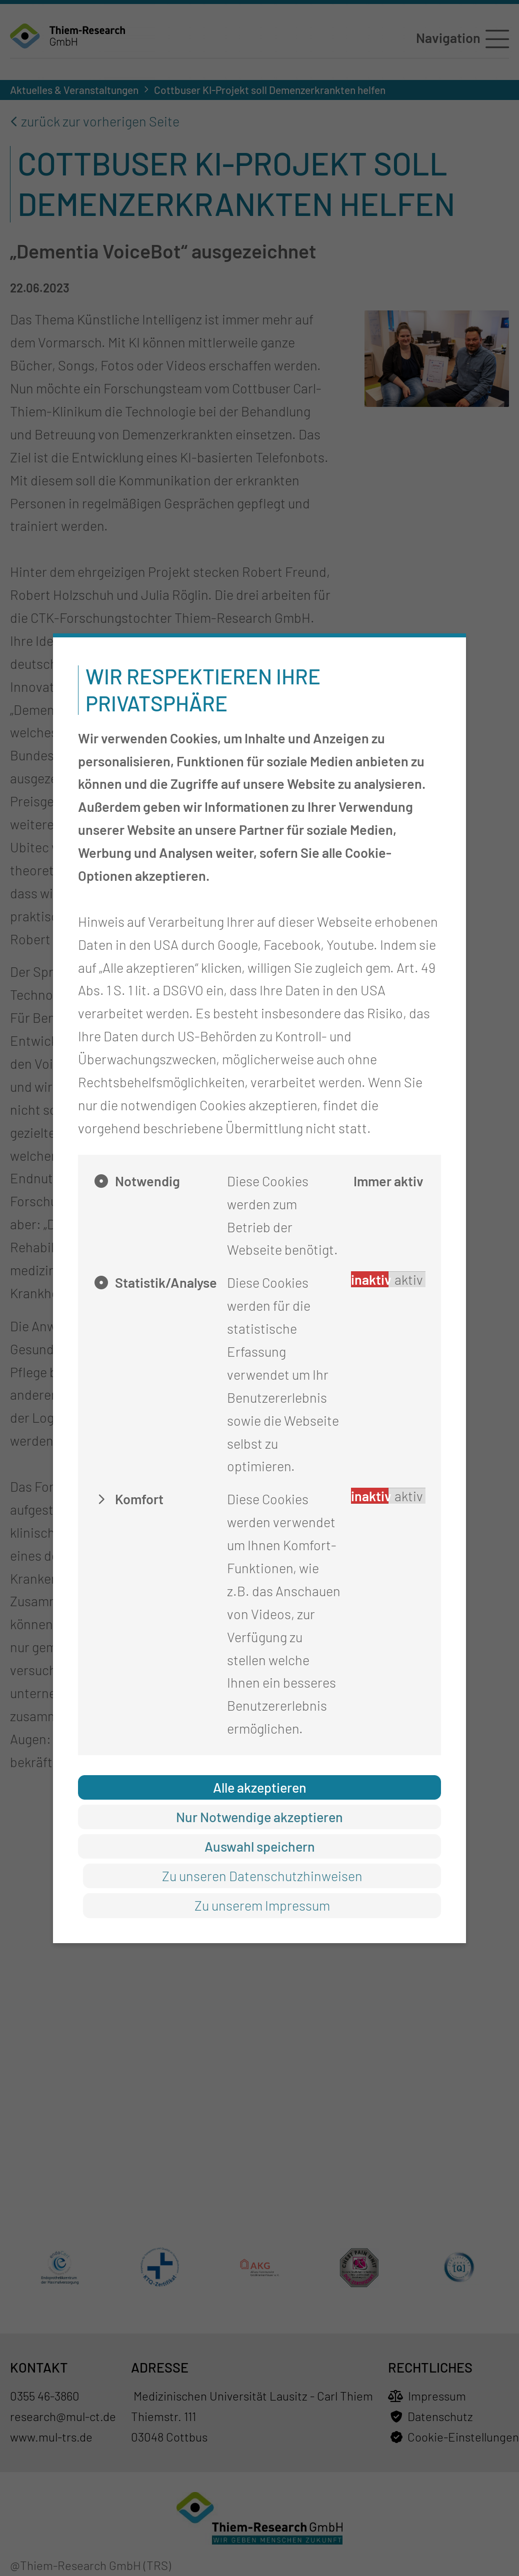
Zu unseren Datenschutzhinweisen (262, 1876)
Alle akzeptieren (259, 1787)
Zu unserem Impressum (262, 1905)
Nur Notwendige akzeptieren (259, 1817)
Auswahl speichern (259, 1846)
